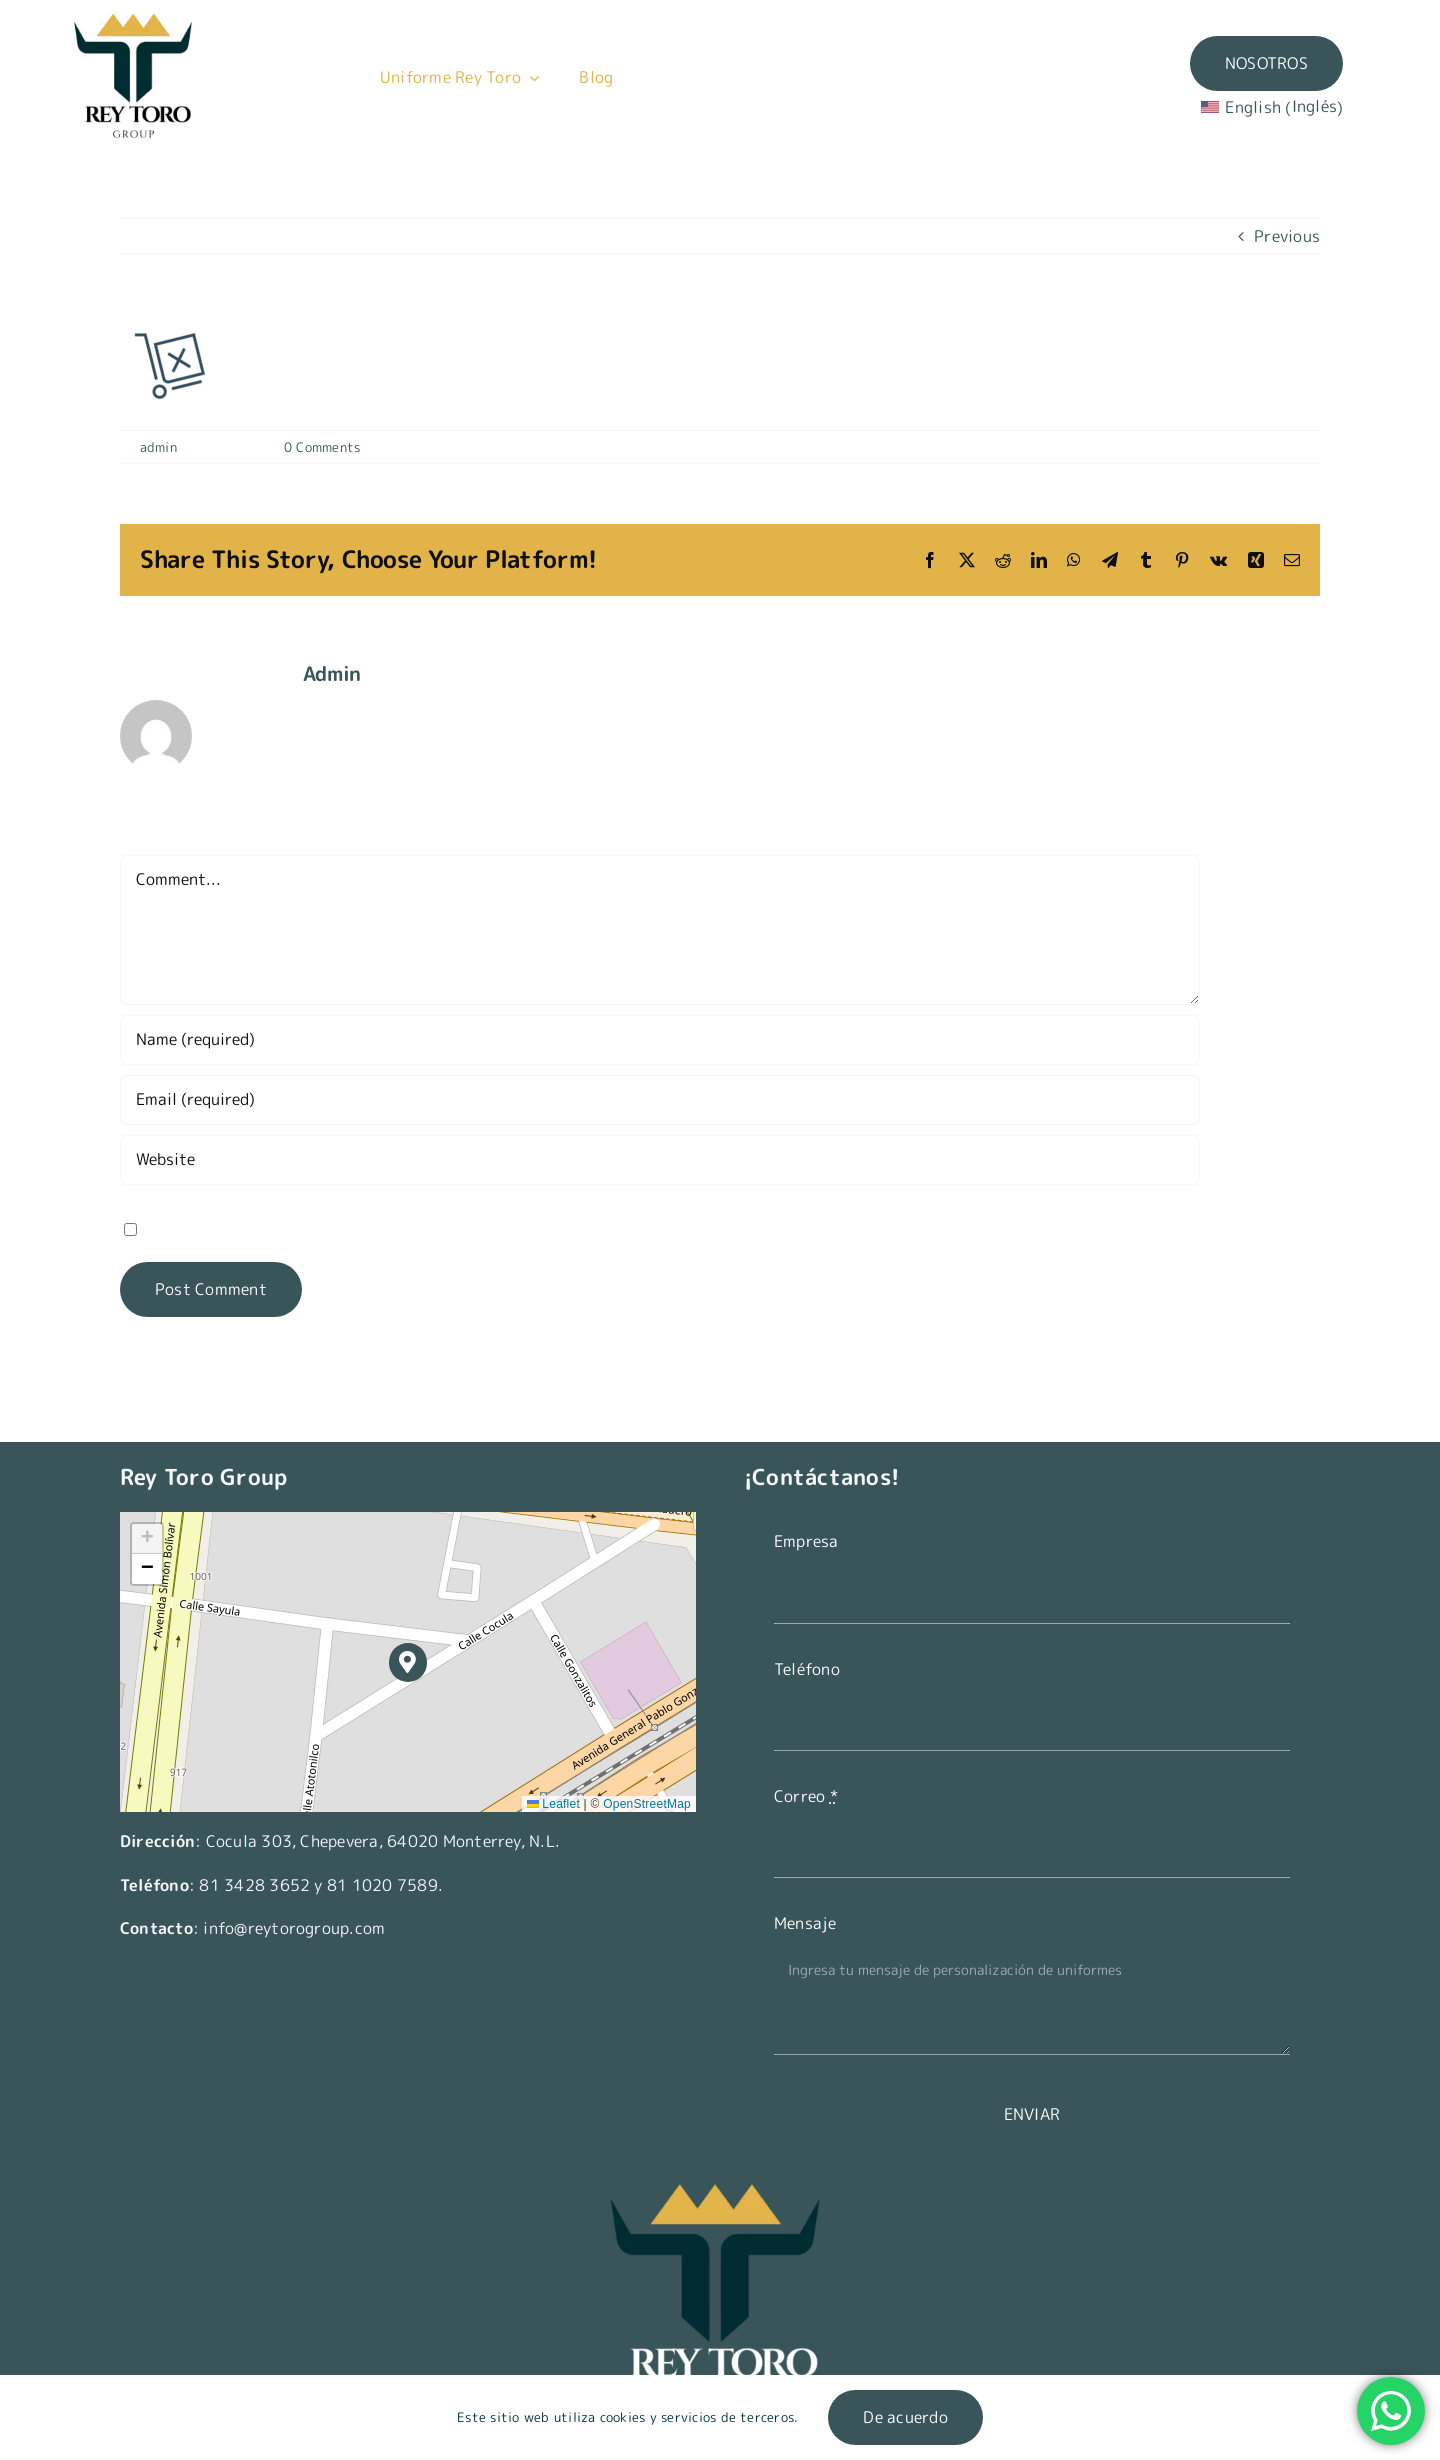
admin (158, 447)
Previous (1287, 236)
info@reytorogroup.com (294, 1928)
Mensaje (805, 1923)
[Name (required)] (660, 1040)
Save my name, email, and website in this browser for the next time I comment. (439, 1228)
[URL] (660, 1160)
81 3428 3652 (254, 1885)
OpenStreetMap (647, 1804)
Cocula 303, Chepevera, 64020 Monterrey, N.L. (383, 1841)
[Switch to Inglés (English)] (1285, 107)
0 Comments (322, 447)
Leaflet (553, 1804)
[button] (408, 1662)
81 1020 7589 (382, 1885)
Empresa (806, 1541)
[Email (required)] (660, 1100)
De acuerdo (905, 2417)
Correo (806, 1796)
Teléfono (807, 1669)
